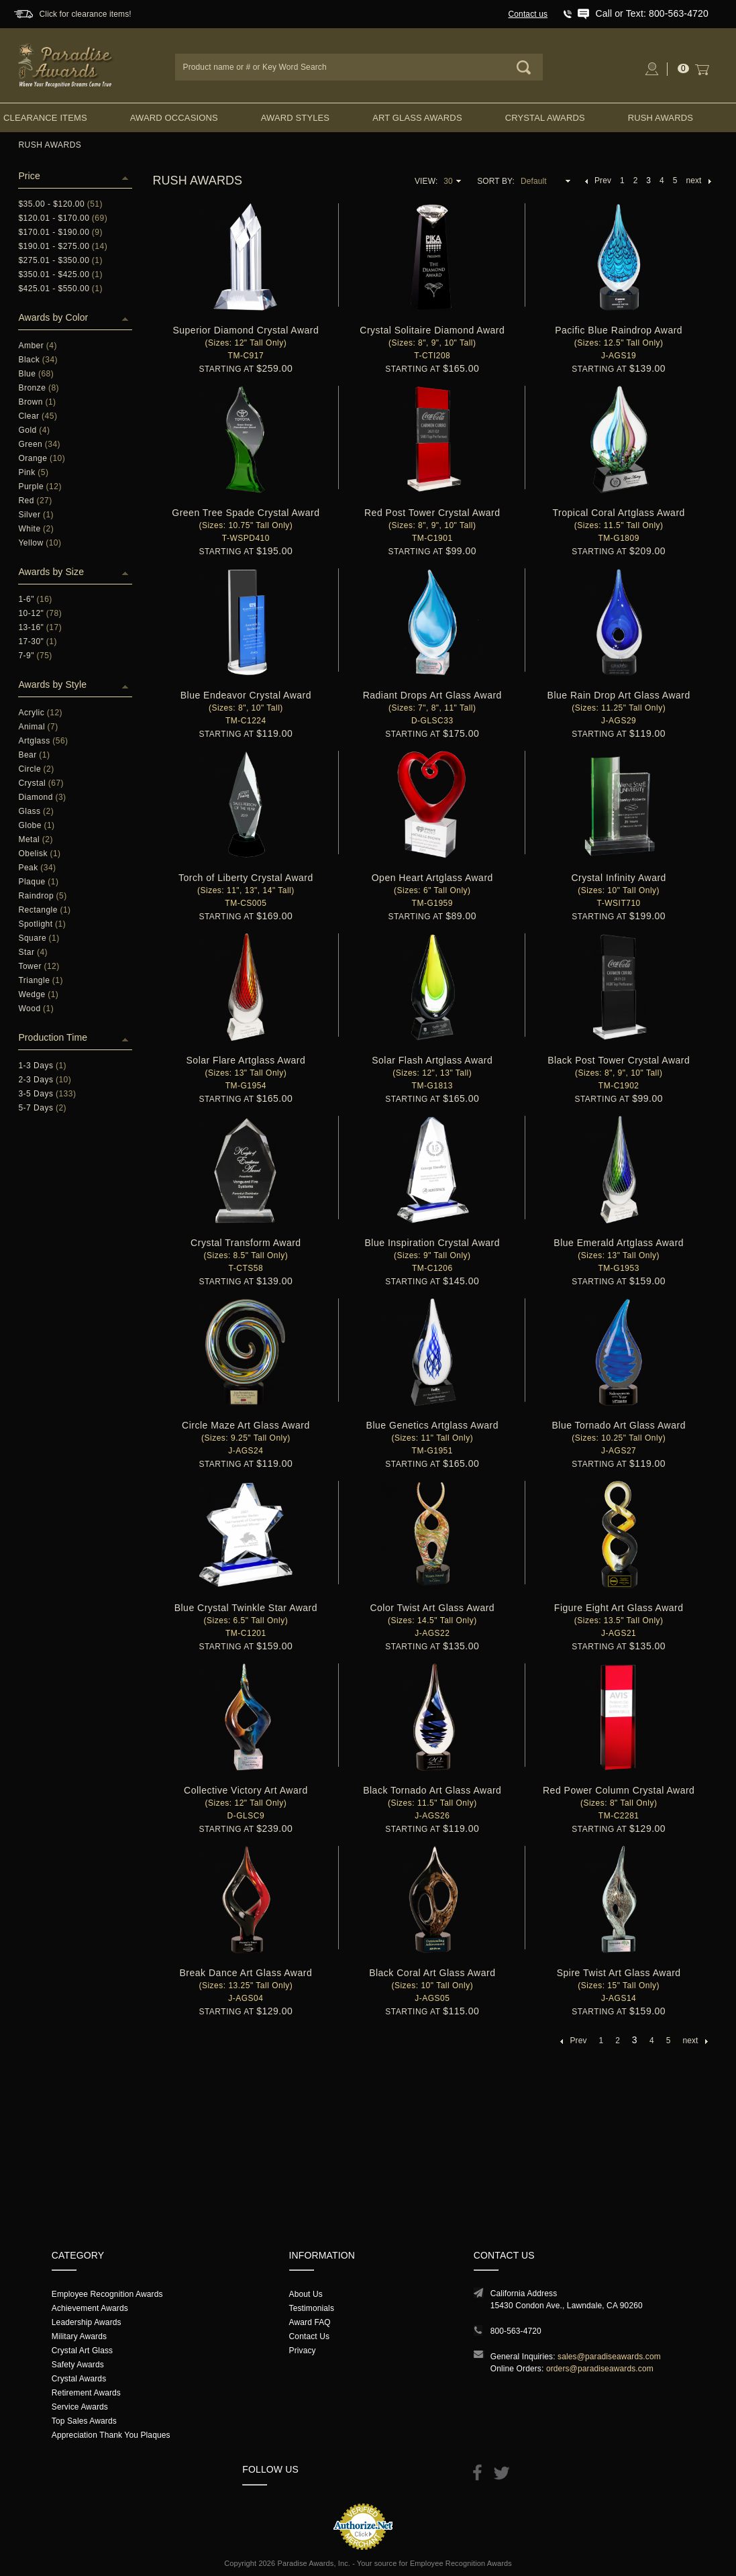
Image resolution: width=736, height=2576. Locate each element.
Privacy (302, 2350)
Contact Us (309, 2336)
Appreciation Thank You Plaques (111, 2435)
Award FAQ (310, 2322)
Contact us (528, 14)
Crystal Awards (545, 118)
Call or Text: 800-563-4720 (651, 13)
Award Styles (295, 118)
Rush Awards (660, 118)
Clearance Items (45, 118)
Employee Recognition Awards (107, 2294)
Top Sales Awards (84, 2421)
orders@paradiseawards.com (599, 2368)
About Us (306, 2294)
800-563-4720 (515, 2331)
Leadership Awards (86, 2322)
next (698, 180)
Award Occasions (174, 118)
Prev (598, 180)
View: (426, 181)
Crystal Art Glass (82, 2350)
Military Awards (79, 2336)
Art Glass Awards (417, 118)
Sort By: (496, 181)
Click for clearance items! (86, 14)
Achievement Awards (90, 2308)
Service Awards (80, 2407)
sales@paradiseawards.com (609, 2356)
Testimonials (311, 2308)
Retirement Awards (86, 2393)
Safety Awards (78, 2364)
